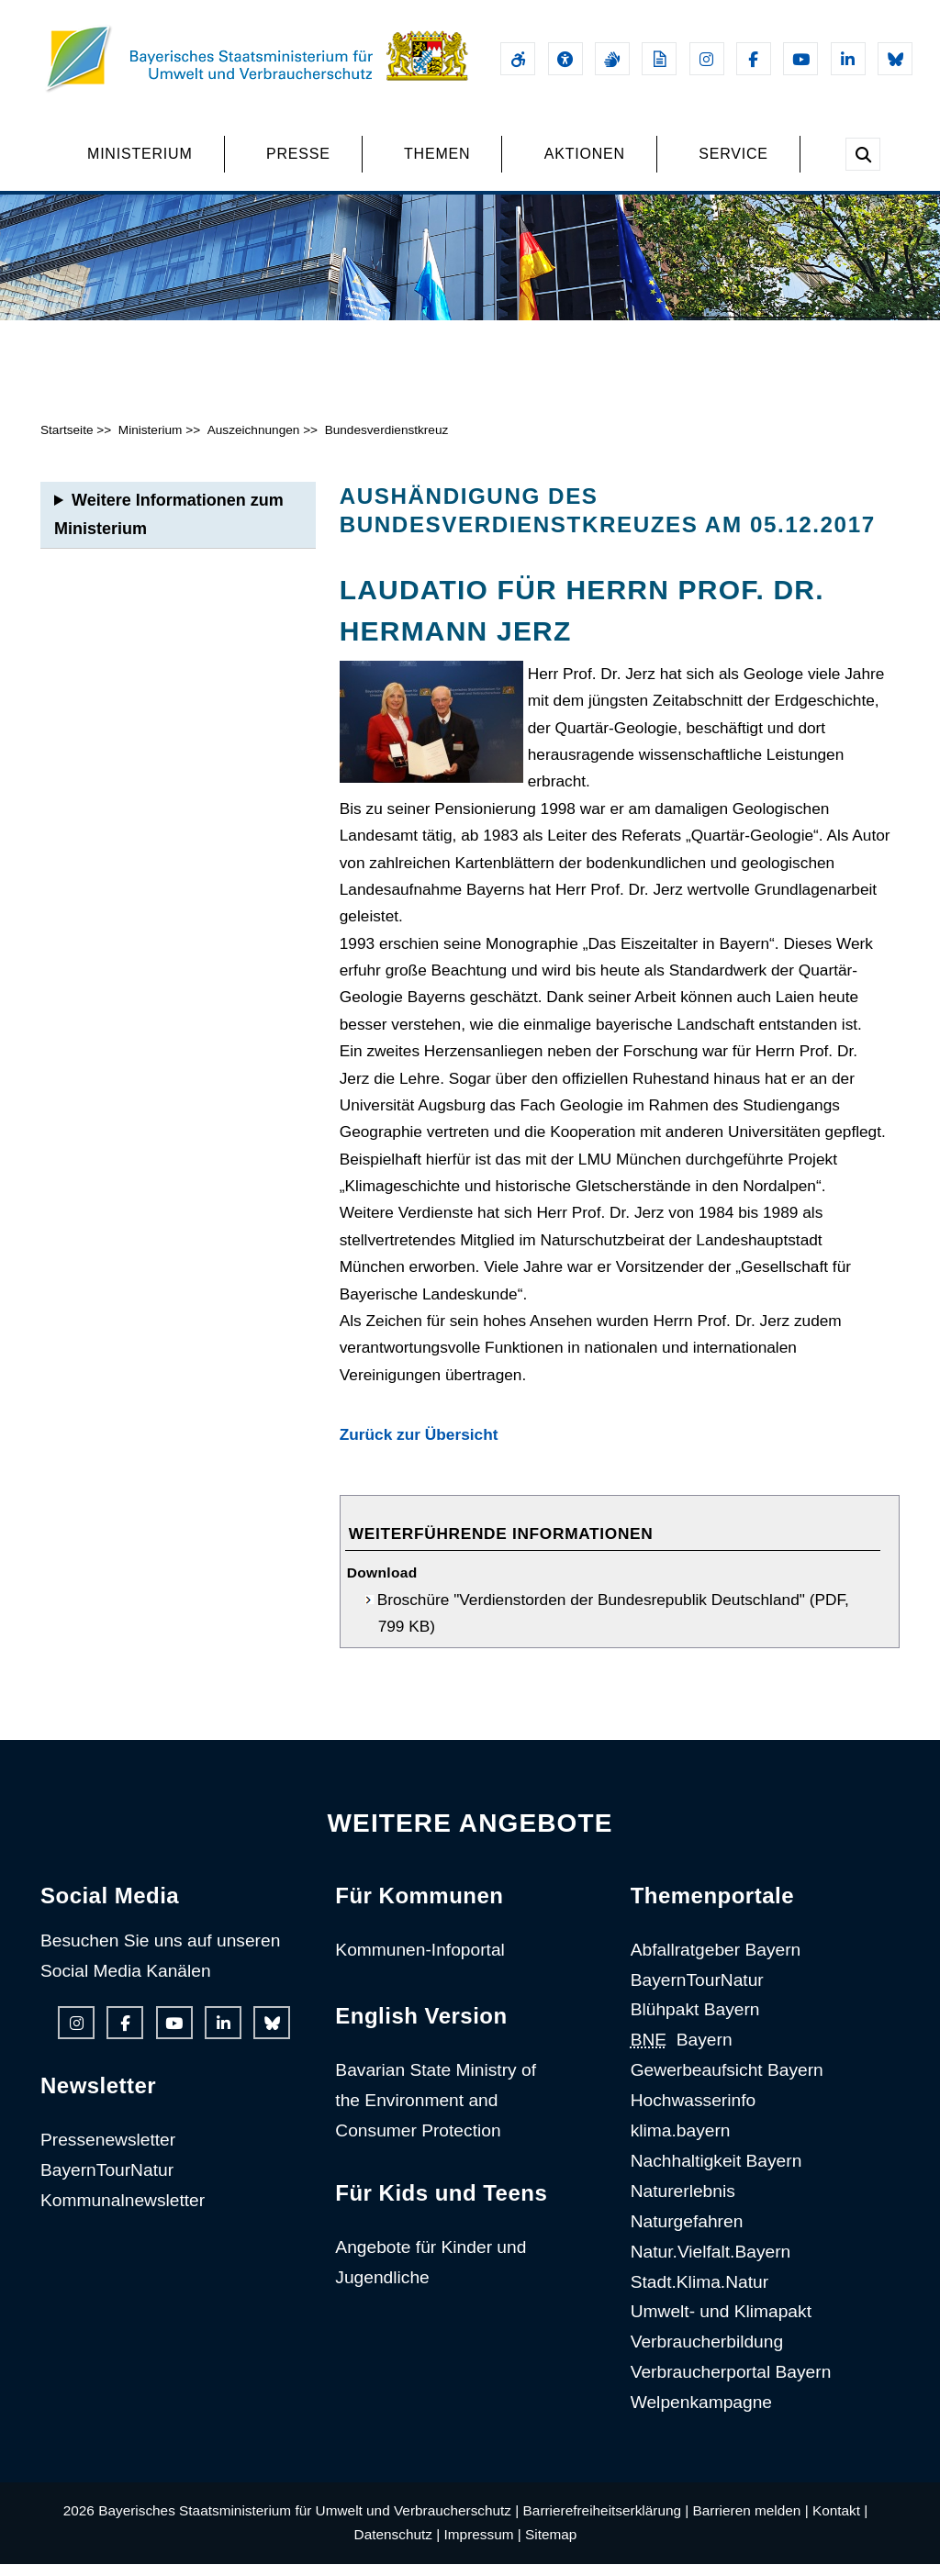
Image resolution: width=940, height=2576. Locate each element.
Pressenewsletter (107, 2152)
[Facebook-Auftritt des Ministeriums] (753, 58)
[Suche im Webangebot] (862, 154)
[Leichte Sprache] (659, 58)
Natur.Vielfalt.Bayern (711, 2263)
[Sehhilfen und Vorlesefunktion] (565, 58)
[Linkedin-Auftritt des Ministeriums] (848, 58)
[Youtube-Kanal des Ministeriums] (800, 58)
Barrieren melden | (751, 2522)
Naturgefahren (687, 2233)
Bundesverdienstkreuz (387, 442)
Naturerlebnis (683, 2203)
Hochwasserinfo (693, 2112)
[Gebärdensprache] (612, 58)
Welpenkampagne (701, 2415)
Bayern (682, 2052)
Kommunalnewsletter (122, 2212)
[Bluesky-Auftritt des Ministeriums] (895, 58)
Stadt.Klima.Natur (699, 2293)
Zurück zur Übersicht (419, 1447)
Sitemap (550, 2547)
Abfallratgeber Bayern (716, 1961)
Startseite (67, 442)
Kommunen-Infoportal (420, 1961)
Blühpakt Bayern (695, 2022)
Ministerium (150, 442)
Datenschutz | (397, 2547)
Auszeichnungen (253, 442)
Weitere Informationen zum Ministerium (169, 526)
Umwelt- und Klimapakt (721, 2324)
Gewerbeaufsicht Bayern (727, 2082)
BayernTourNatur (106, 2182)
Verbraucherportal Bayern (731, 2384)
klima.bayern (681, 2142)
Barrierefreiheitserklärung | (606, 2522)
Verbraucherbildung (707, 2354)
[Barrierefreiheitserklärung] (517, 58)
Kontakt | (839, 2522)
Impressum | (482, 2547)
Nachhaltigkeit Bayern (716, 2172)
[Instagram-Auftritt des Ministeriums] (706, 58)
